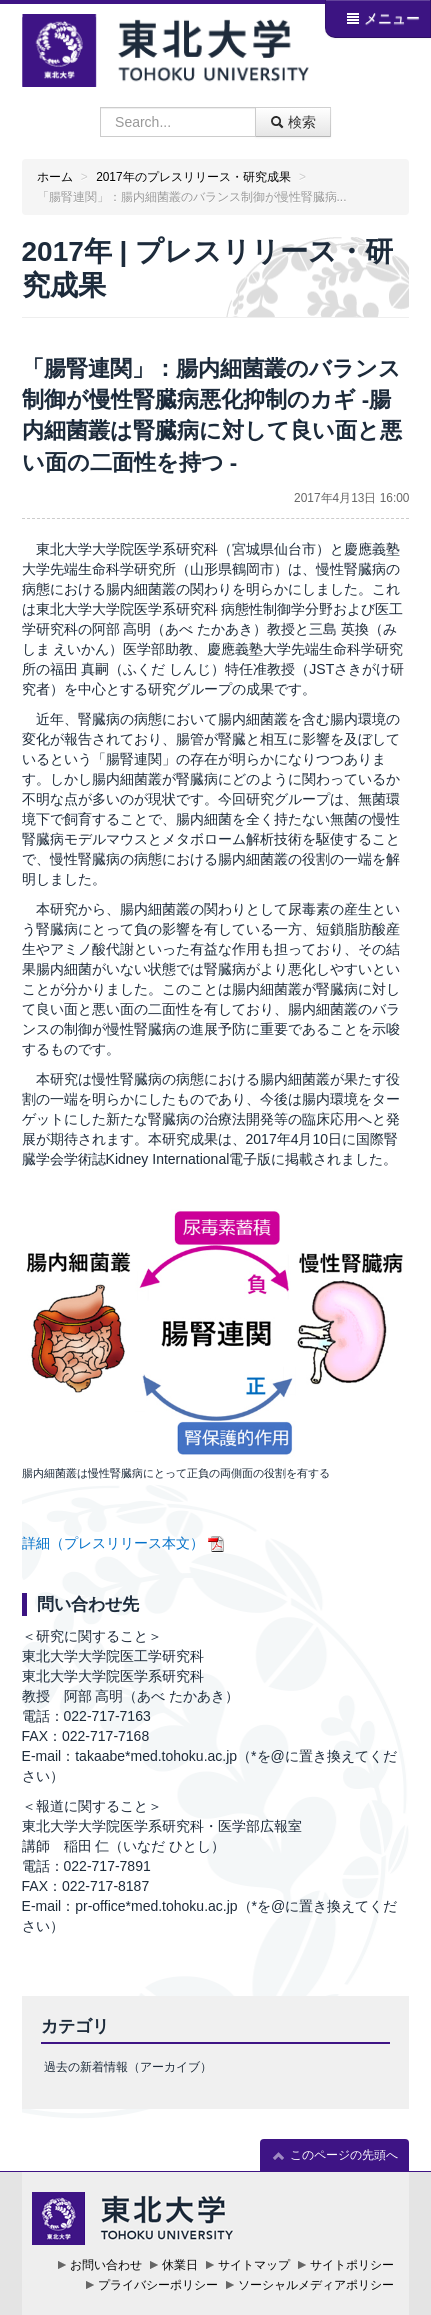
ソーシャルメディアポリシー (316, 2285)
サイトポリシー (352, 2265)
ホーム (55, 177)
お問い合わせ (106, 2265)
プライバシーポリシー (158, 2285)
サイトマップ (254, 2265)
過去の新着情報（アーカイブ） (128, 2067)
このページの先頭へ (334, 2155)
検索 (293, 122)
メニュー (383, 18)
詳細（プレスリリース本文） (113, 1543)
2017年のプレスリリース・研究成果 (193, 177)
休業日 (180, 2265)
